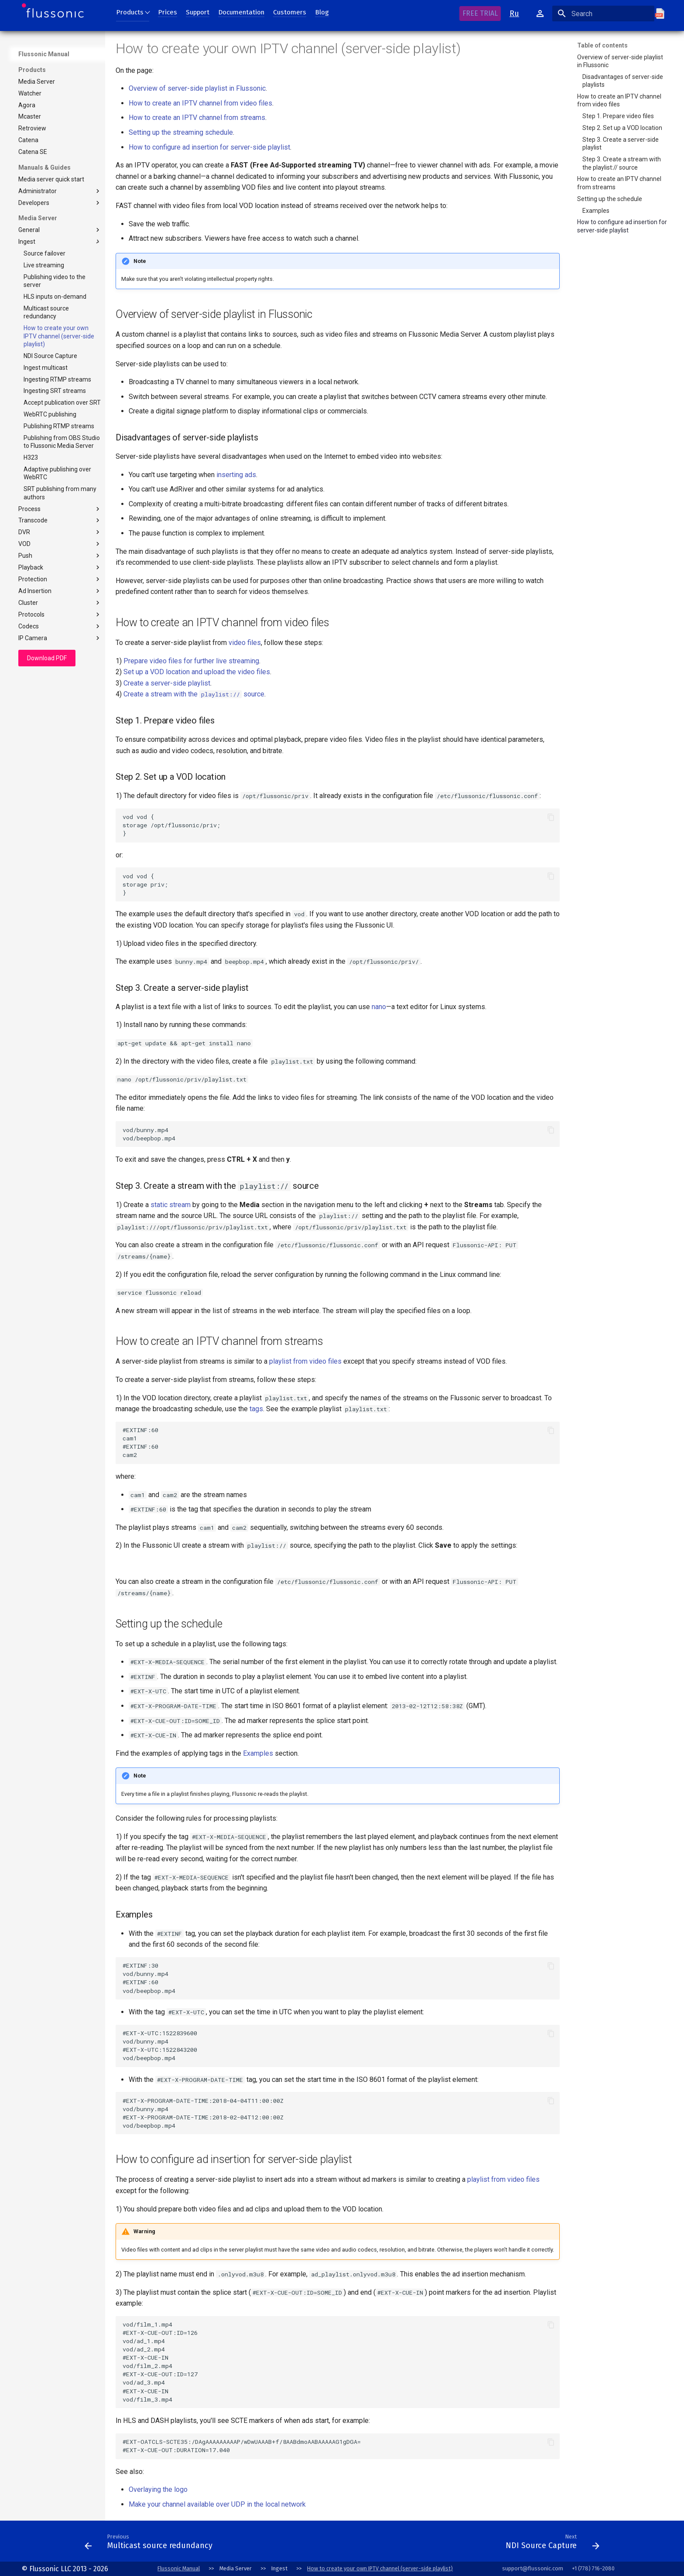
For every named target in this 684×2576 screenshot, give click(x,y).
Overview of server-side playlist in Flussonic (197, 88)
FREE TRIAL (480, 13)
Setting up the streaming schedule (181, 132)
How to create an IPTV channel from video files (200, 103)
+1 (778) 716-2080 (593, 2568)
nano (379, 1007)
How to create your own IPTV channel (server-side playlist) (380, 2568)
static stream (170, 1205)
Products (130, 12)
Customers (289, 12)
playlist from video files (305, 1361)
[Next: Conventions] (359, 2543)
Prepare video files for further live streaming (191, 661)
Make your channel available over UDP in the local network (217, 2504)
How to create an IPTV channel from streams (197, 117)
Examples (258, 1753)
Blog (322, 12)
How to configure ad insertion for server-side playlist (209, 147)
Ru (514, 13)
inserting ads (236, 475)
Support (197, 12)
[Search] (603, 13)
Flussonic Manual (43, 54)
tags (256, 1409)
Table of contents (602, 45)
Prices (167, 12)
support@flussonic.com (532, 2568)
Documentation (241, 12)
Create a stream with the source (193, 694)
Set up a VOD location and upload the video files (196, 672)
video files (245, 642)
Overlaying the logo (158, 2489)
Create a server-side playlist (166, 683)
